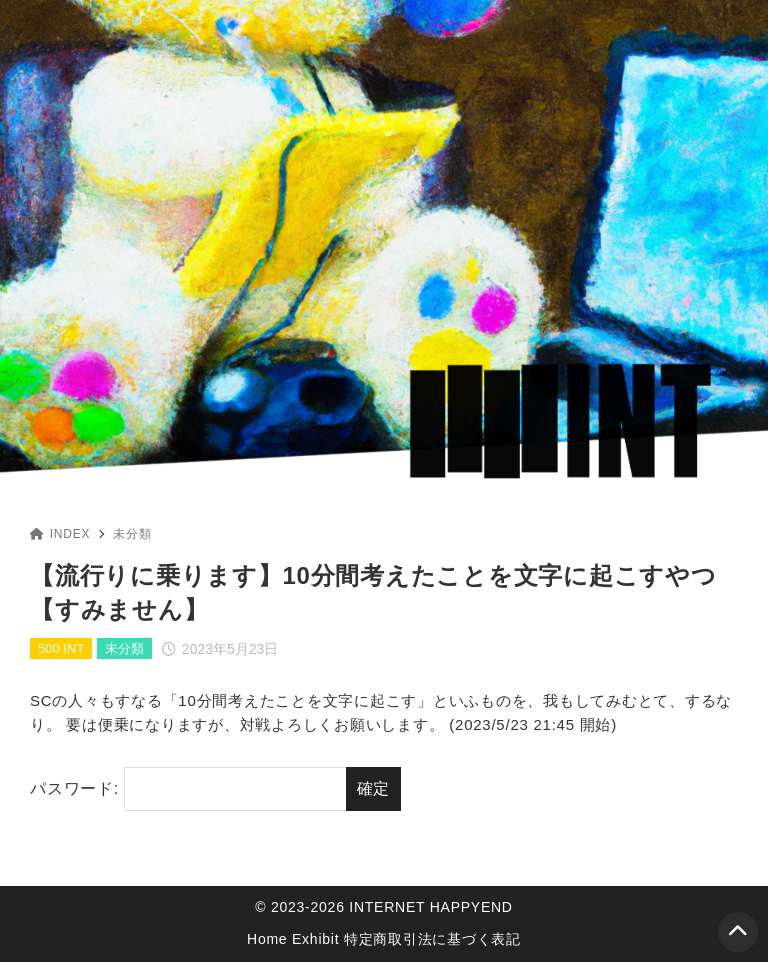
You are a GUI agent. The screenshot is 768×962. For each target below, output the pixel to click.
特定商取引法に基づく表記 (432, 939)
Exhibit (315, 939)
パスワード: (188, 789)
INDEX (60, 534)
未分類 (132, 534)
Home (267, 939)
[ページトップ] (738, 932)
